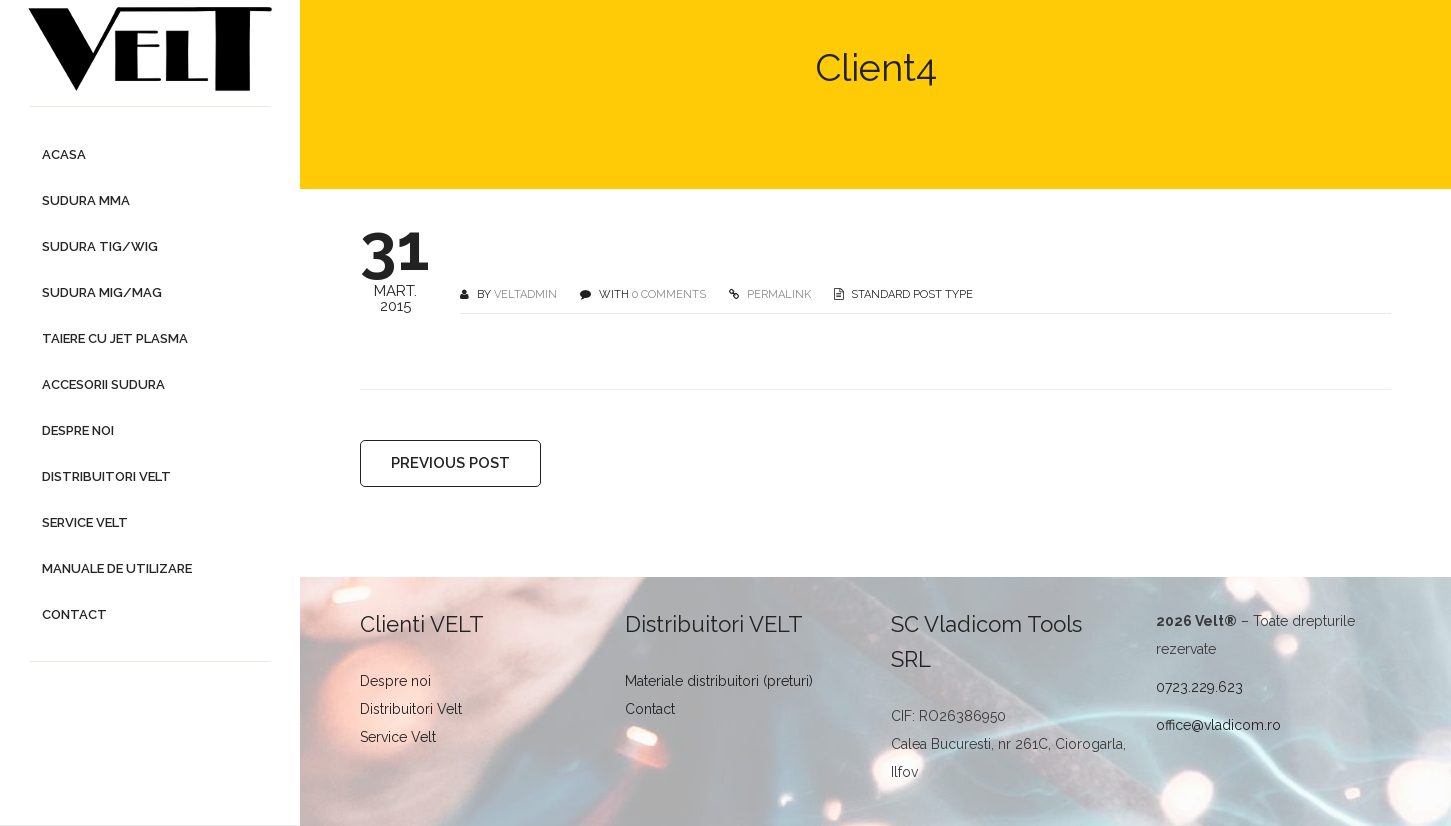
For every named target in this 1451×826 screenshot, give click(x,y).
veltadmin (525, 294)
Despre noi (395, 681)
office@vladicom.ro (1218, 725)
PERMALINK (777, 294)
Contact (650, 709)
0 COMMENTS (669, 294)
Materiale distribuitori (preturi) (719, 681)
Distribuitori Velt (411, 709)
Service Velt (398, 737)
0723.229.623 (1199, 687)
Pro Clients (870, 124)
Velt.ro (788, 124)
